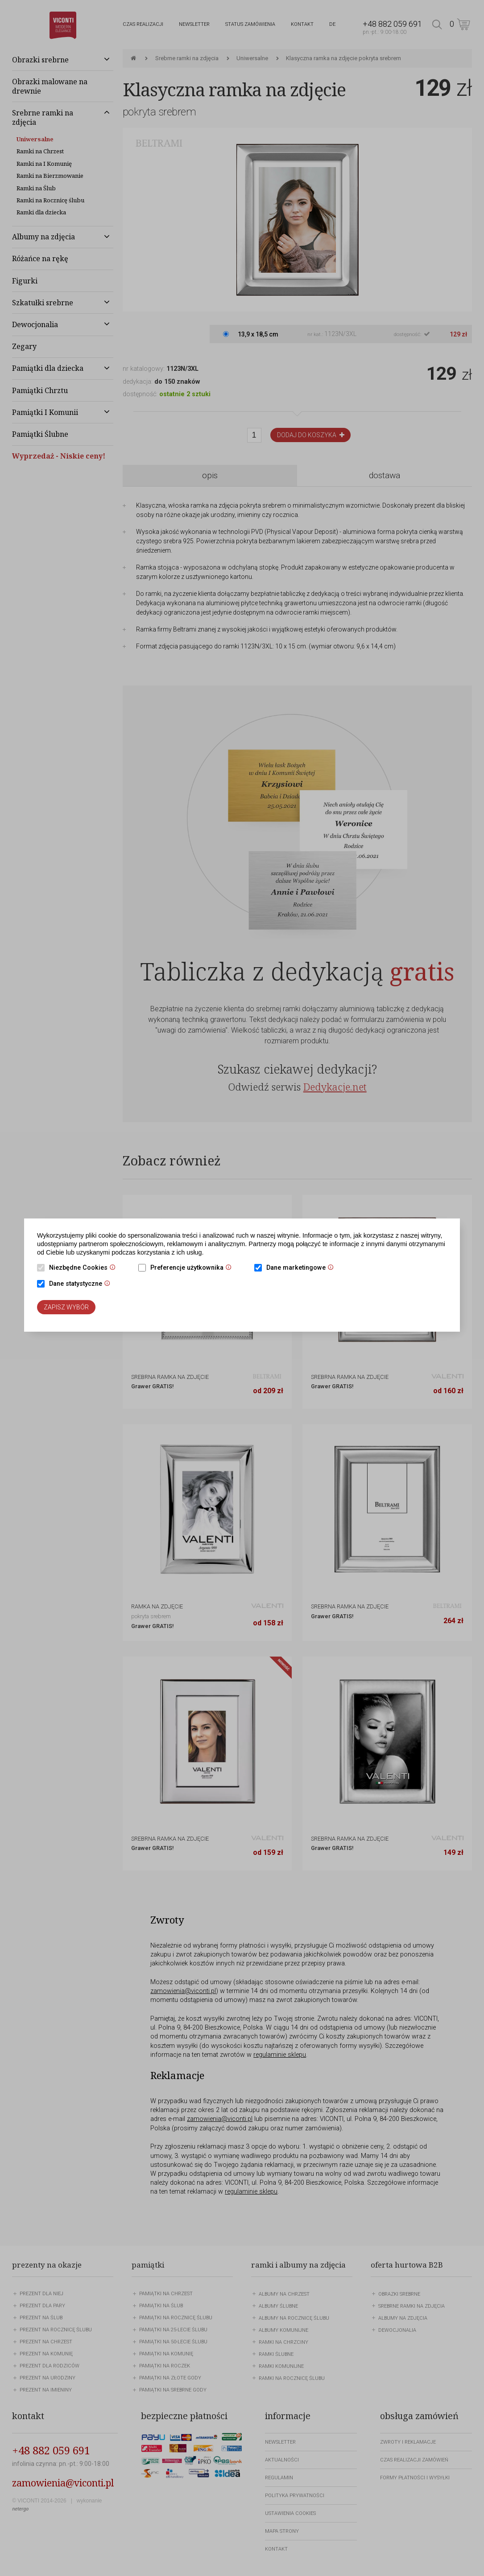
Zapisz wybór (66, 1307)
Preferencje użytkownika (193, 1268)
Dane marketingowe (302, 1268)
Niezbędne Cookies (84, 1268)
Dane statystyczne (82, 1284)
